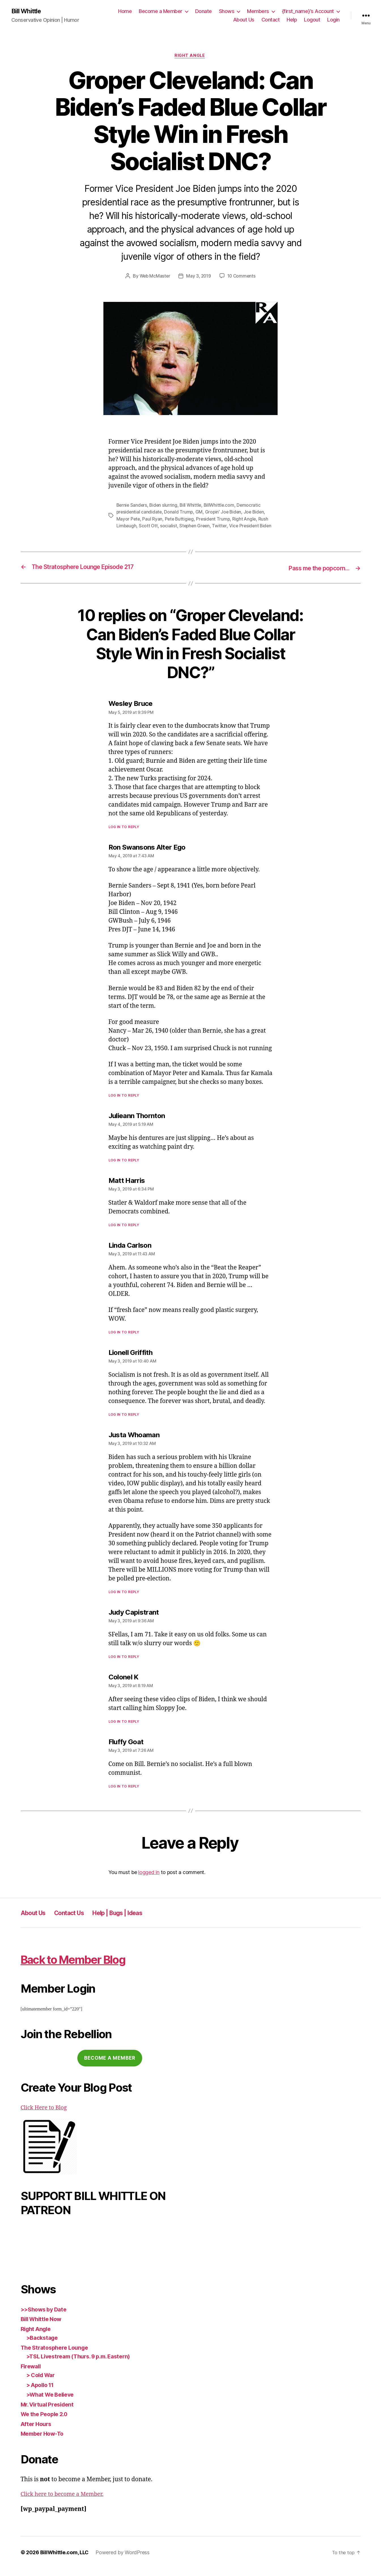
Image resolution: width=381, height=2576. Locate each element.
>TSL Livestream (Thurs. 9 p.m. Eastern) (83, 2363)
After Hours (37, 2431)
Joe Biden (256, 513)
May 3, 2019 (198, 277)
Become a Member (160, 11)
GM (200, 513)
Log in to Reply (123, 834)
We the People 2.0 (46, 2421)
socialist (169, 527)
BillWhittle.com (221, 506)
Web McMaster (154, 277)
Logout (312, 20)
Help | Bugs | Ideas (132, 1920)
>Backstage (43, 2345)
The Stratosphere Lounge (57, 2354)
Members (258, 11)
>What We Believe (52, 2402)
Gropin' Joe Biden (224, 513)
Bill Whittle (27, 11)
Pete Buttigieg (180, 520)
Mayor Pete (128, 520)
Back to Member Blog (86, 1966)
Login (333, 20)
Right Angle (190, 56)
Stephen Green (196, 527)
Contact (270, 20)
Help (292, 20)
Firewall (32, 2373)
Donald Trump (179, 513)
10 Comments (242, 277)
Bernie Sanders (132, 506)
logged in (148, 1880)
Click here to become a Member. (65, 2502)
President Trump (215, 520)
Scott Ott (148, 527)
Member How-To (44, 2441)
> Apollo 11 (42, 2392)
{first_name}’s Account (308, 11)
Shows (227, 11)
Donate (203, 11)
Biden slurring (164, 506)
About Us (243, 20)
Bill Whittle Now (43, 2326)
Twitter (221, 527)
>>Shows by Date (46, 2316)
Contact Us (76, 1920)
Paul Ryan (153, 520)
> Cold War (42, 2382)
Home (125, 11)
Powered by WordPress (122, 2560)
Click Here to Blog (46, 2115)
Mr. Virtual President (50, 2411)
